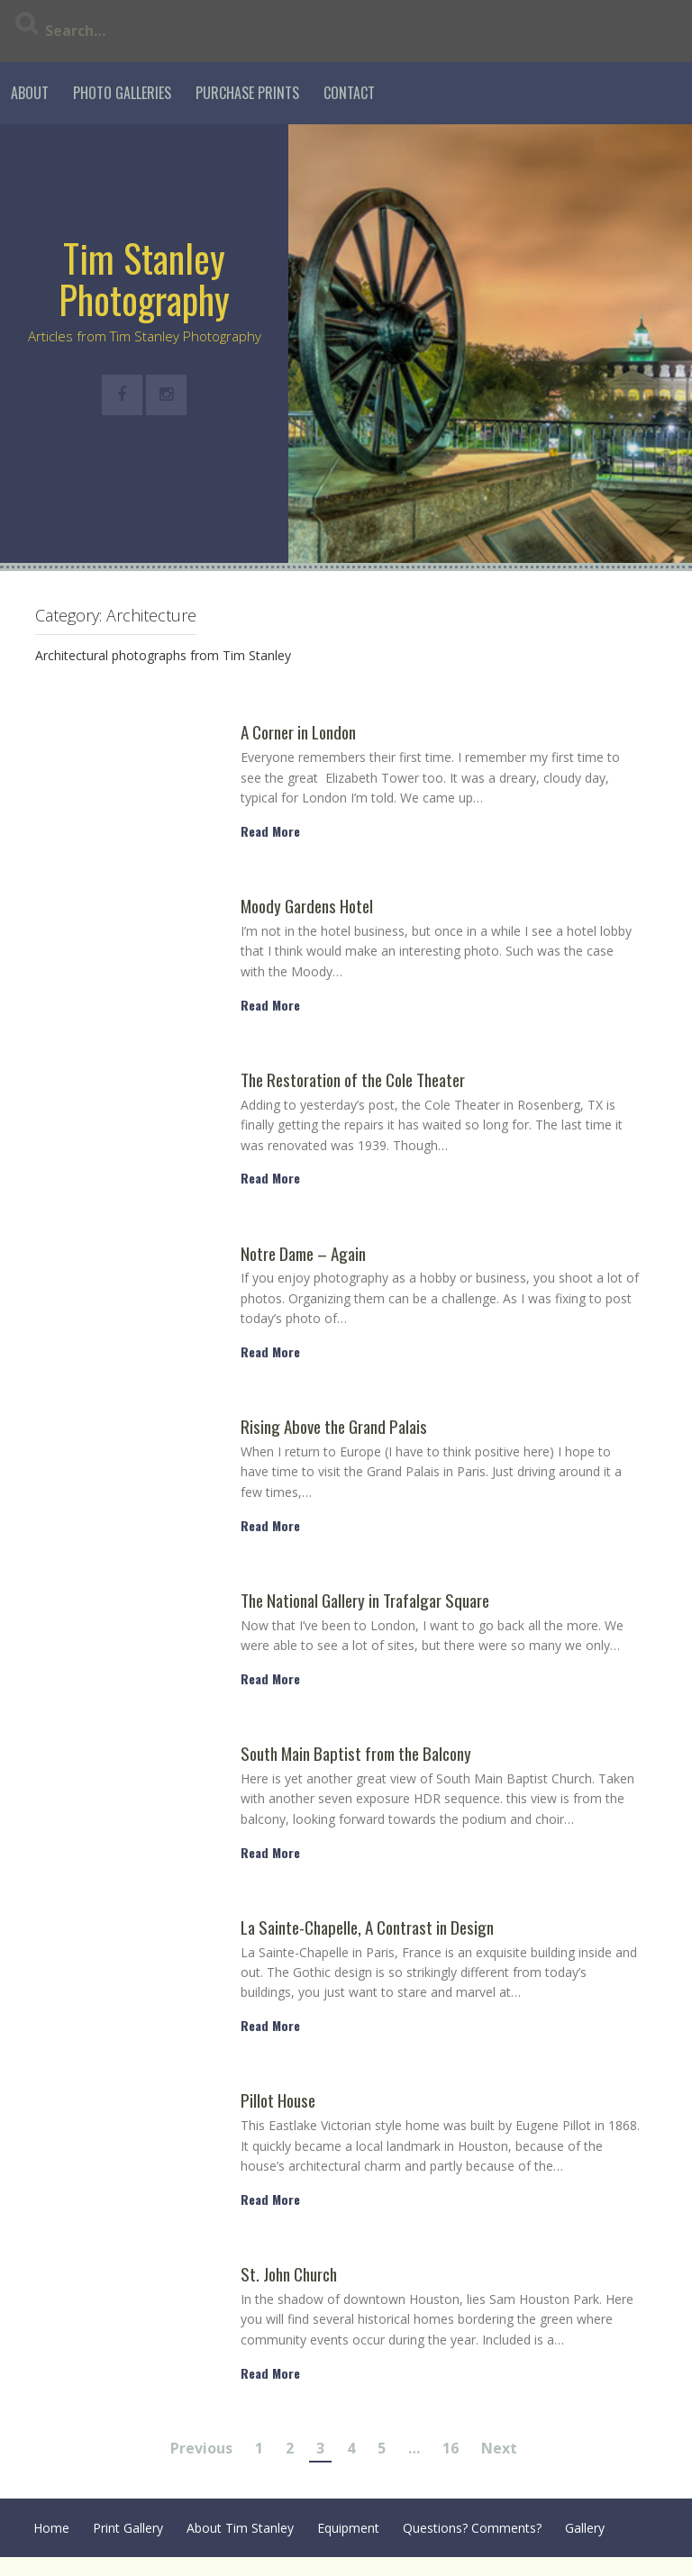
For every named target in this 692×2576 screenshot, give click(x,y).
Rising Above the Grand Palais (334, 1427)
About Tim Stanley (240, 2527)
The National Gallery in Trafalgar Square (365, 1601)
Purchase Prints (247, 93)
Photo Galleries (122, 93)
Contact (349, 93)
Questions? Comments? (472, 2527)
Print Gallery (128, 2527)
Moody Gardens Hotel (307, 906)
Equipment (348, 2527)
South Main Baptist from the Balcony (356, 1754)
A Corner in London (298, 732)
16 (450, 2448)
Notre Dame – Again (303, 1254)
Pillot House (278, 2101)
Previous (201, 2448)
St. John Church (289, 2274)
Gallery (585, 2527)
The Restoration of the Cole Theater (353, 1080)
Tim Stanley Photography (144, 278)
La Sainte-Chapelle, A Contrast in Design (367, 1928)
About (30, 93)
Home (51, 2527)
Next (499, 2448)
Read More (270, 830)
